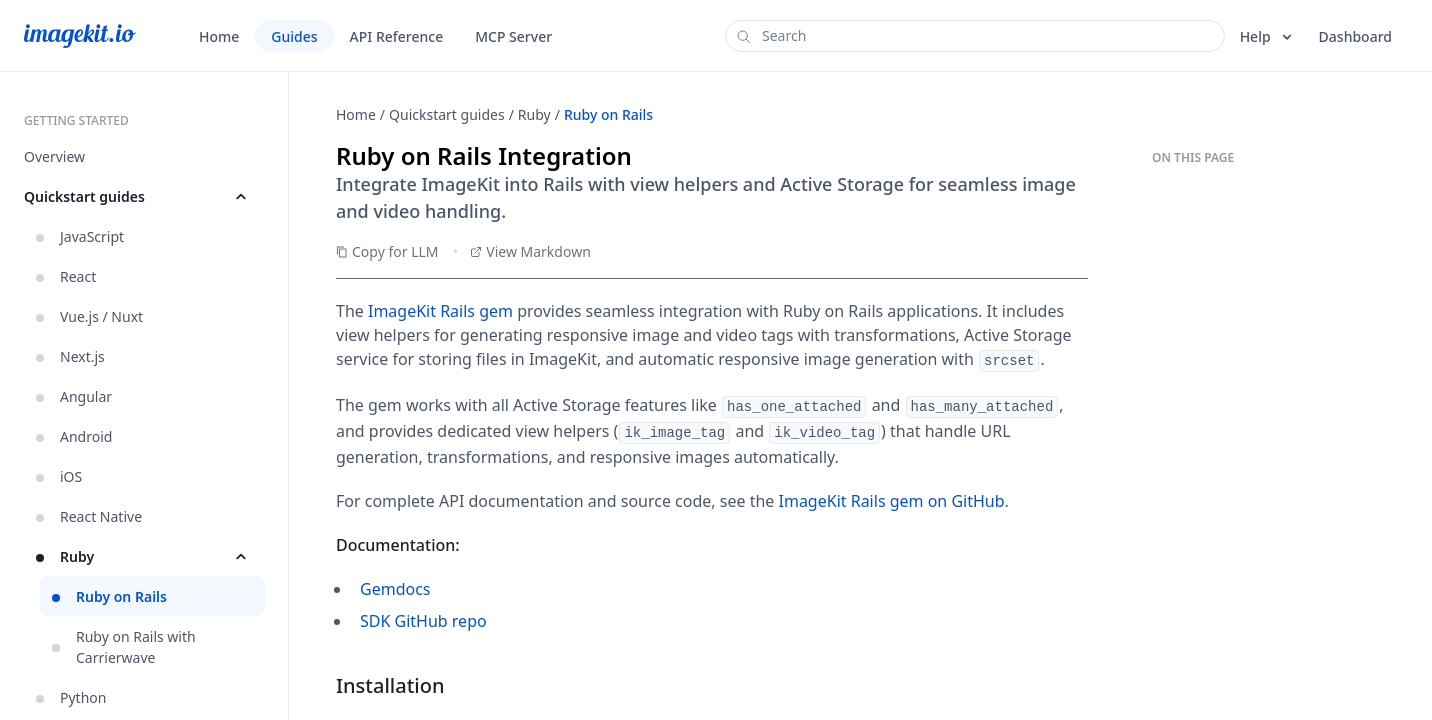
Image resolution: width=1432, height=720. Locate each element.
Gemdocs (395, 586)
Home (356, 114)
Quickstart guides (447, 114)
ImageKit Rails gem (440, 311)
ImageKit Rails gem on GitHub (892, 498)
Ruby (534, 114)
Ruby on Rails (608, 114)
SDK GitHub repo (423, 618)
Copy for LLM (387, 251)
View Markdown (530, 251)
